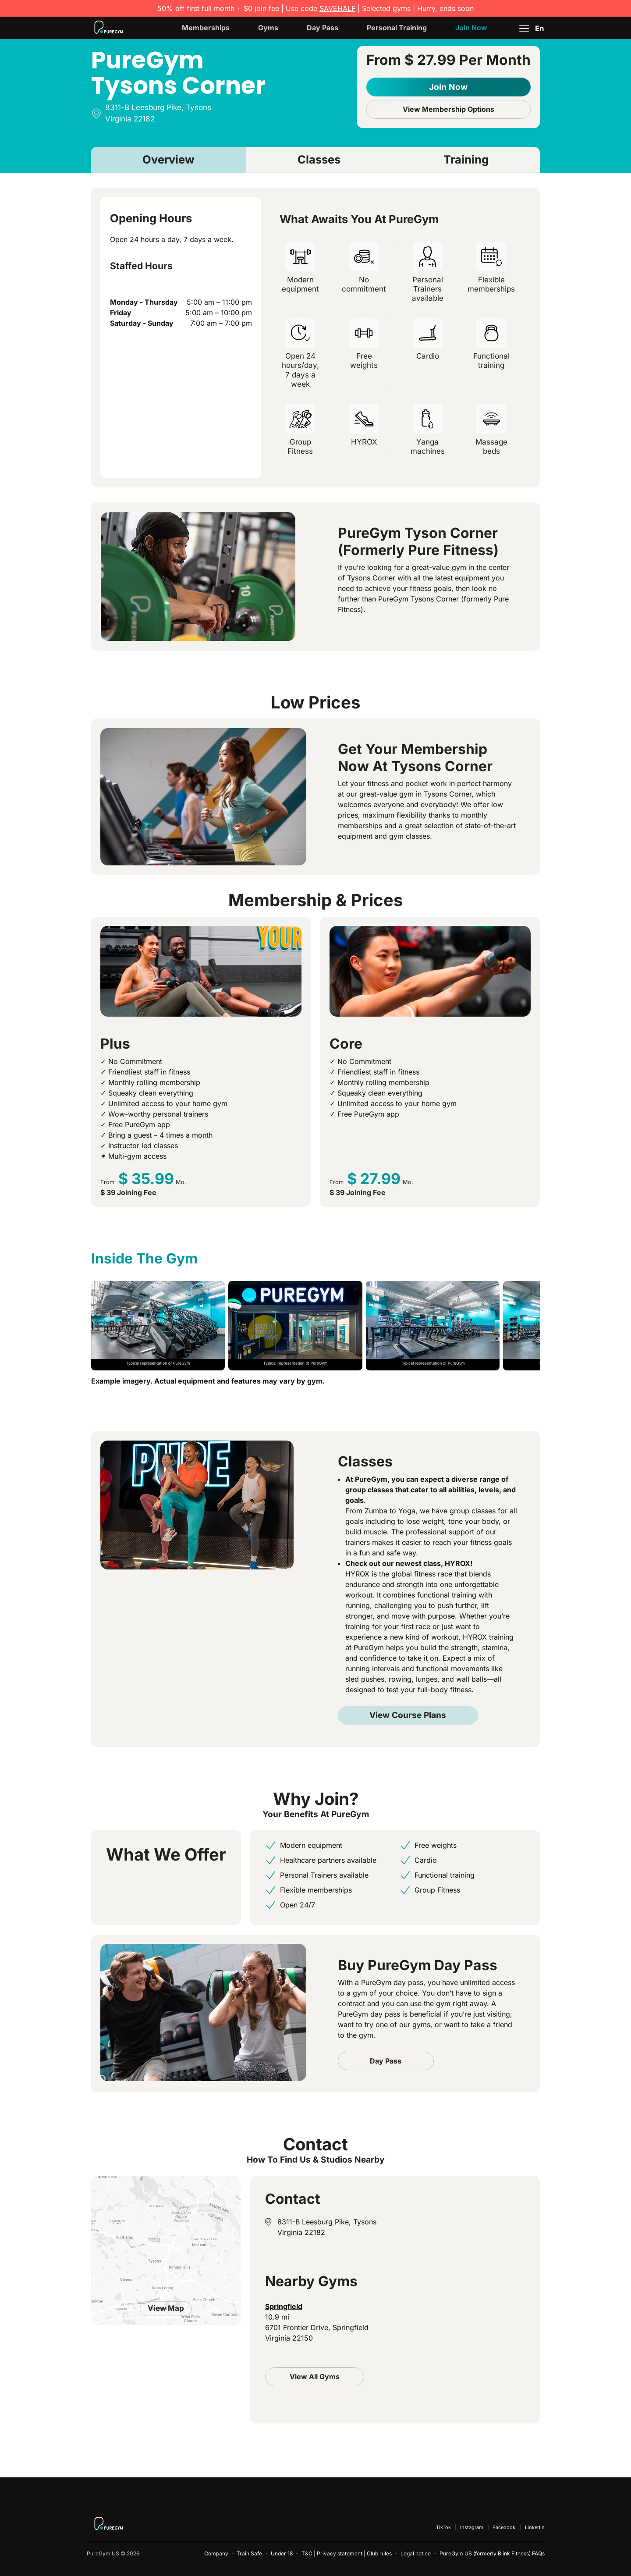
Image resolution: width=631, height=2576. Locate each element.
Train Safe (249, 2553)
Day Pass (322, 27)
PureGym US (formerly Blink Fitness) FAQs (492, 2553)
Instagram (471, 2527)
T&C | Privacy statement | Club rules (346, 2553)
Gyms (268, 27)
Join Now (471, 27)
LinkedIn (535, 2527)
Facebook (504, 2527)
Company (216, 2553)
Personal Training (397, 27)
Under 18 (282, 2553)
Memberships (206, 27)
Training (466, 159)
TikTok (443, 2527)
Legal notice (416, 2553)
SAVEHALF (337, 8)
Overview (168, 159)
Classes (319, 159)
